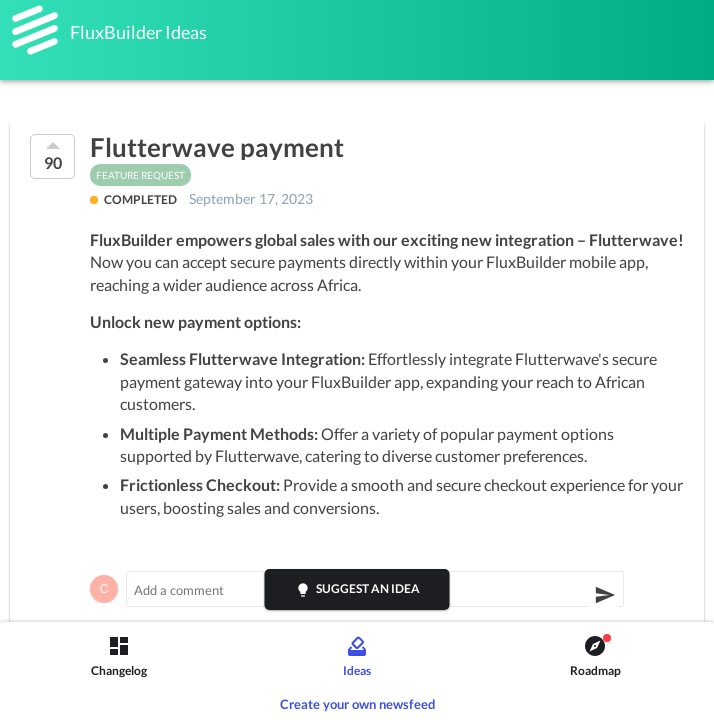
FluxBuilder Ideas (138, 32)
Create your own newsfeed (357, 704)
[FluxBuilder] (35, 30)
